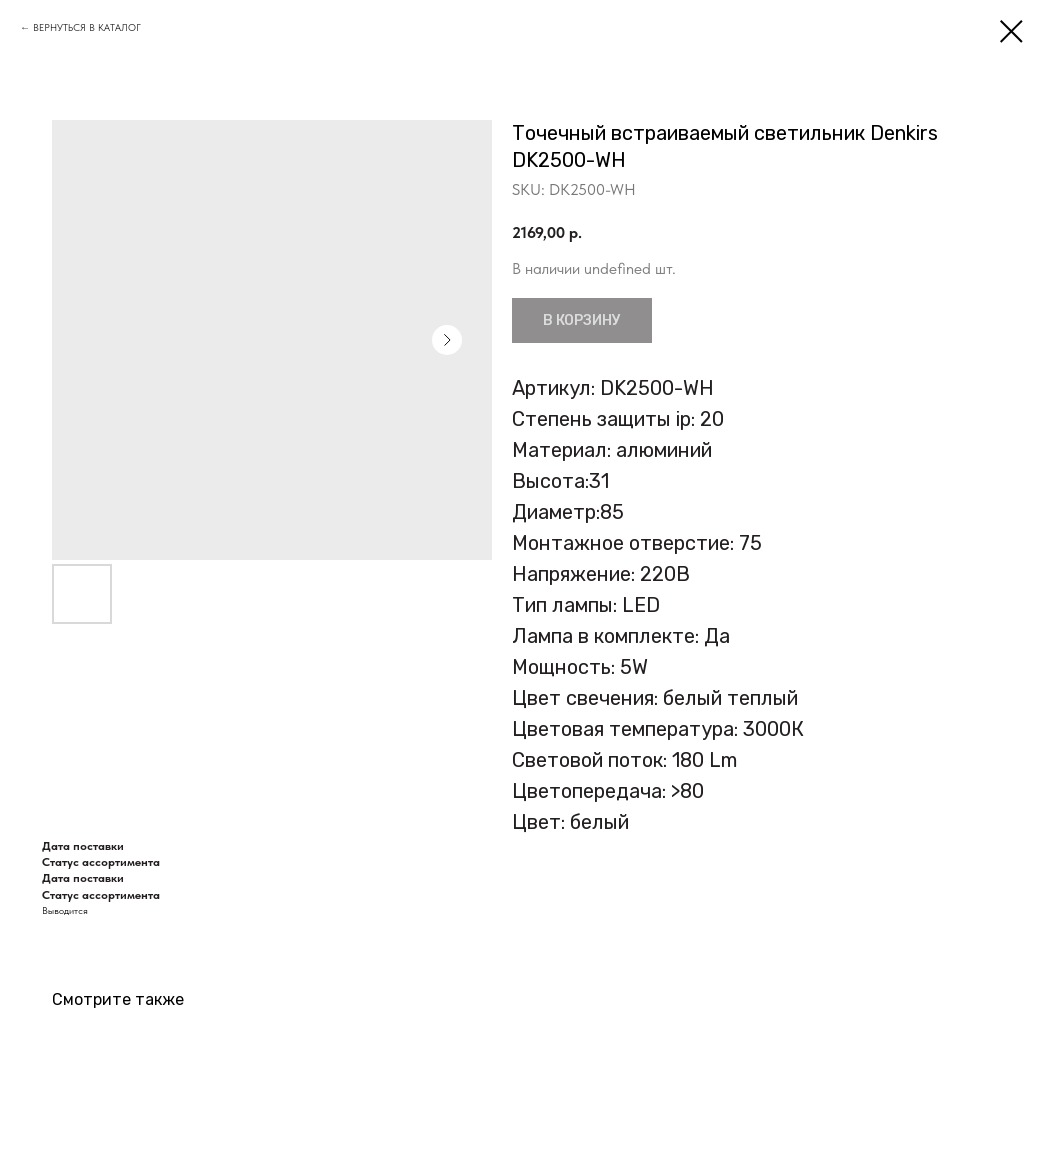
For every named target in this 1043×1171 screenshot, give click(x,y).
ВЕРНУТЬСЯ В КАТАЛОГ (87, 27)
